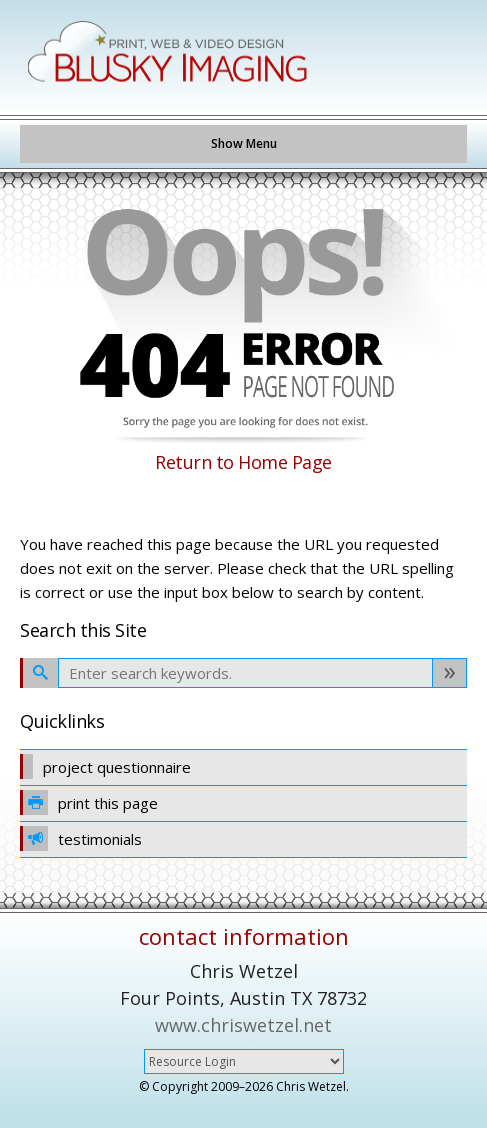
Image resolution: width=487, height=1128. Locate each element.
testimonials (81, 838)
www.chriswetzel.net (243, 1025)
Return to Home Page (243, 462)
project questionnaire (105, 766)
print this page (89, 802)
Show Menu (244, 143)
